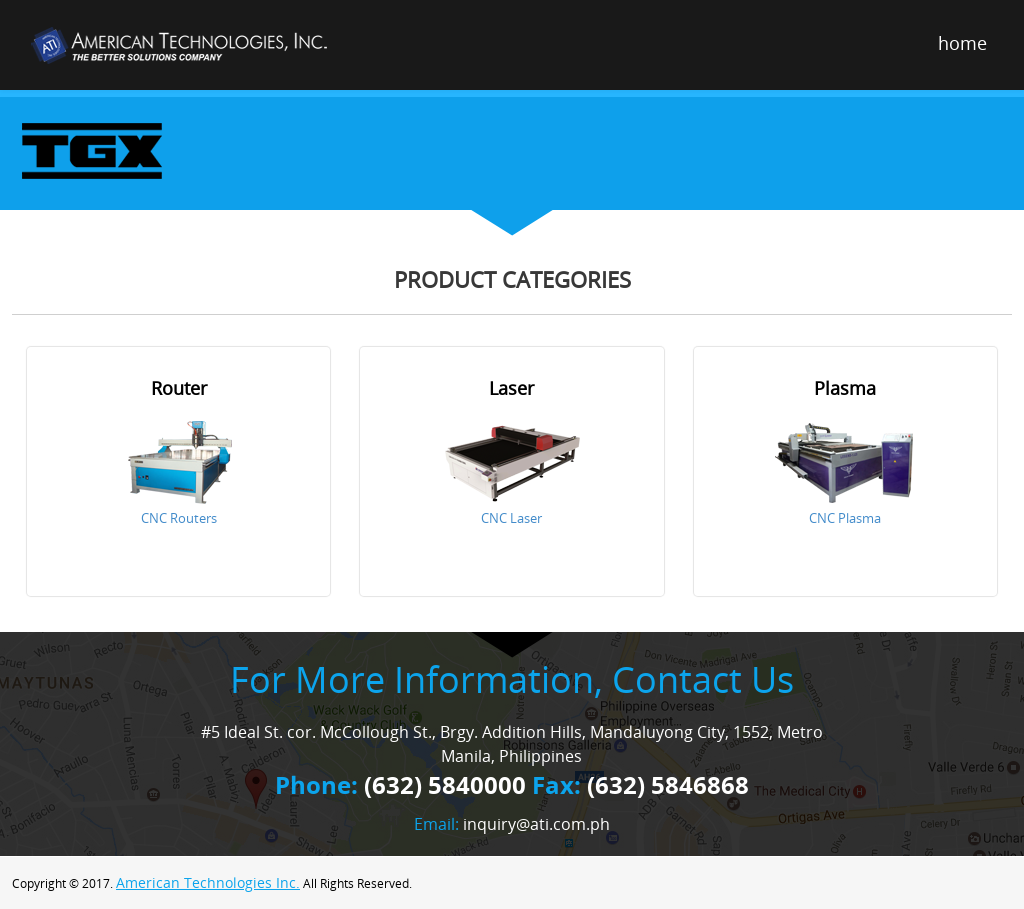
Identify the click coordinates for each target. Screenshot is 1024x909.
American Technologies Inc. (208, 882)
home (962, 43)
